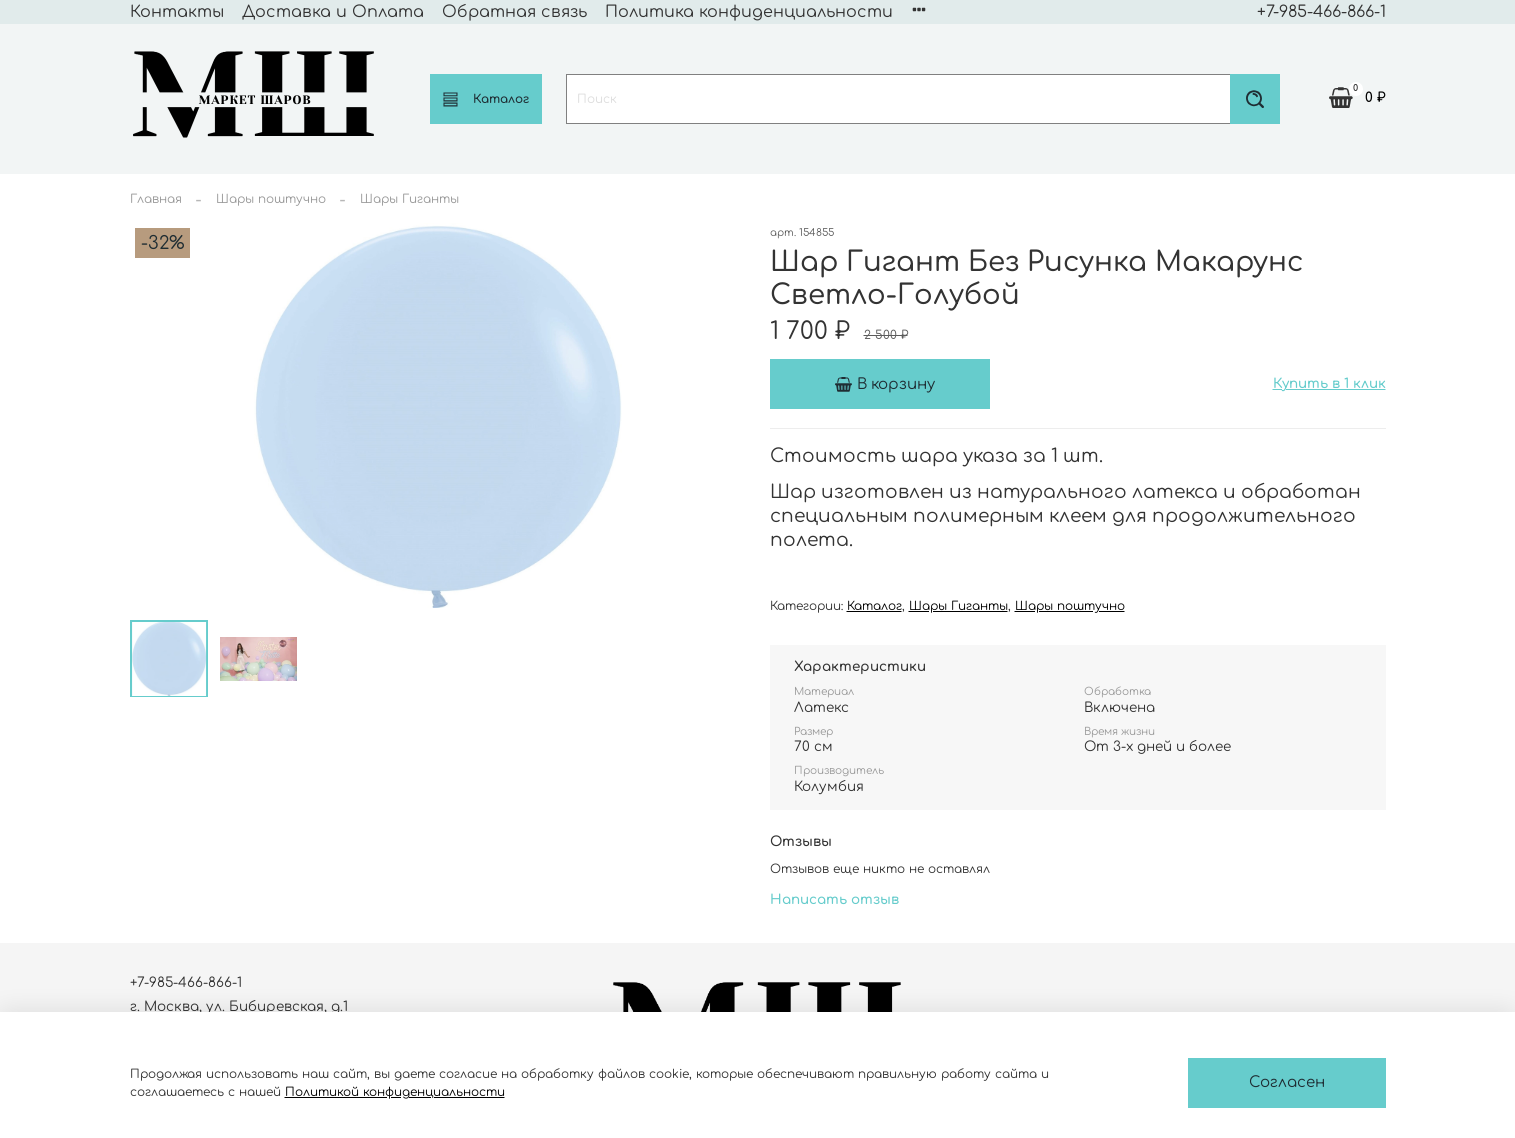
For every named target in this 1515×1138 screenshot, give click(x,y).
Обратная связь (514, 12)
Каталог (486, 99)
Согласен (1287, 1082)
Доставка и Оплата (333, 12)
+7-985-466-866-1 (1321, 12)
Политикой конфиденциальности (395, 1092)
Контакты (177, 12)
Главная (156, 199)
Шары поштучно (271, 199)
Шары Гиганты (409, 199)
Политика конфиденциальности (749, 12)
